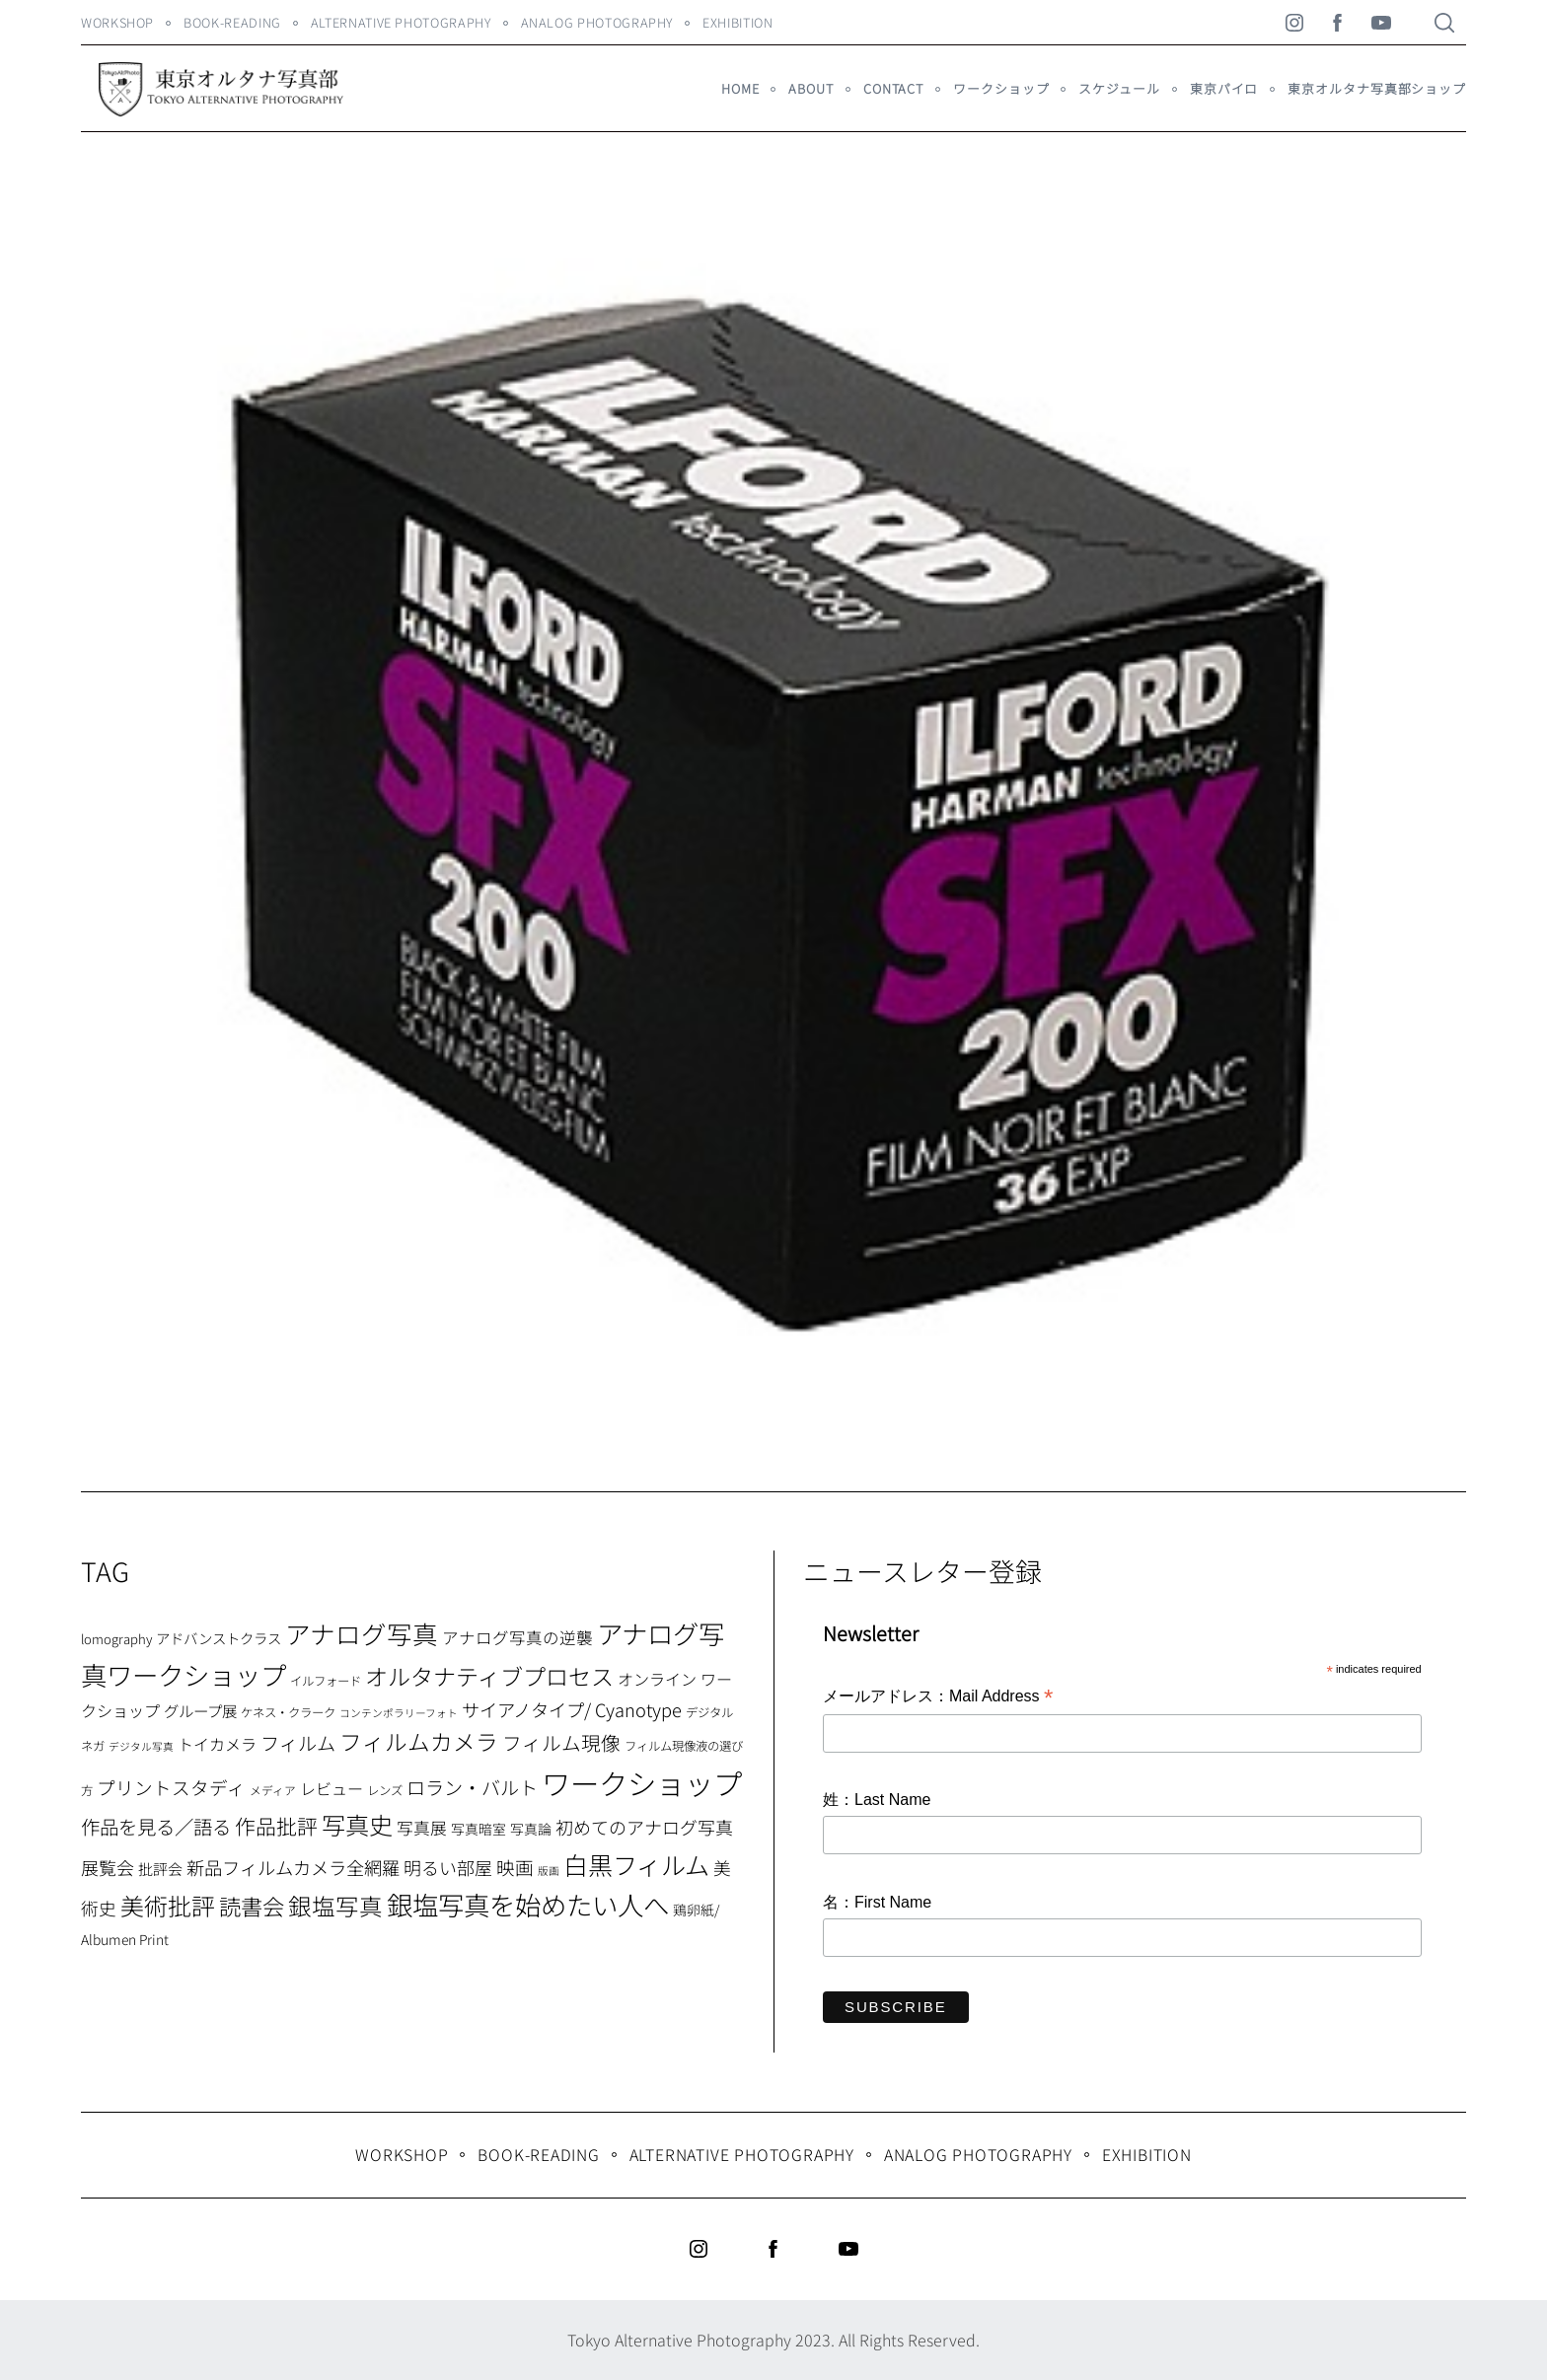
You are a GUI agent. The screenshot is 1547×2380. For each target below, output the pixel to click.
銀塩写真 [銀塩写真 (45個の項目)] (335, 1905)
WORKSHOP (117, 22)
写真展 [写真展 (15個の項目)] (422, 1827)
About (810, 88)
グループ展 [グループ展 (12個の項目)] (200, 1710)
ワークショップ (1001, 88)
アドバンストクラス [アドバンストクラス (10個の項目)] (218, 1637)
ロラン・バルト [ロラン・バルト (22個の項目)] (472, 1787)
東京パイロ (1224, 88)
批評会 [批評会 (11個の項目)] (160, 1868)
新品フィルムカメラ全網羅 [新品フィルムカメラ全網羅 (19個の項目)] (293, 1867)
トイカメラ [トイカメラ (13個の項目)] (217, 1744)
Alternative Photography (401, 22)
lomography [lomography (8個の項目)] (116, 1638)
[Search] (1444, 22)
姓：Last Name (876, 1799)
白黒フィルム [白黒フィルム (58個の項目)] (636, 1864)
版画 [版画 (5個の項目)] (548, 1870)
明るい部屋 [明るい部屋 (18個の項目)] (448, 1867)
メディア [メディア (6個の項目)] (273, 1789)
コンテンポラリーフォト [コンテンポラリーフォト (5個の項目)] (398, 1712)
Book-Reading (232, 22)
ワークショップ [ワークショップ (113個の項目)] (642, 1782)
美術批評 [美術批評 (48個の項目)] (167, 1905)
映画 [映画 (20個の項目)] (515, 1866)
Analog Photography (597, 22)
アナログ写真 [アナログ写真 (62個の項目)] (361, 1633)
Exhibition (737, 22)
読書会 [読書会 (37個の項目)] (251, 1905)
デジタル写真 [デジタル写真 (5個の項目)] (141, 1746)
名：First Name (877, 1902)
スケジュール (1118, 88)
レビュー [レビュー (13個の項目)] (331, 1788)
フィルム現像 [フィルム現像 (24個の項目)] (561, 1742)
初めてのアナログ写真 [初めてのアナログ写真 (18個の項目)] (644, 1826)
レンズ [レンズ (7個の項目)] (385, 1790)
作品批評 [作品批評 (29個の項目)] (276, 1825)
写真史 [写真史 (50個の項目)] (357, 1824)
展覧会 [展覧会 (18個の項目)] (107, 1867)
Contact (893, 88)
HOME (740, 88)
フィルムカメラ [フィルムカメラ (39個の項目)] (418, 1741)
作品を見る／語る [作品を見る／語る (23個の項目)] (156, 1826)
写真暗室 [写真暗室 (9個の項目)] (478, 1829)
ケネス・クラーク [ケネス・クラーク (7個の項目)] (288, 1712)
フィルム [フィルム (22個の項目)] (297, 1743)
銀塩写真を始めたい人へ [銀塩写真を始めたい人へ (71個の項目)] (528, 1904)
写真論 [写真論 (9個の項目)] (531, 1829)
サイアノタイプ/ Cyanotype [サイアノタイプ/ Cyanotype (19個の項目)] (572, 1709)
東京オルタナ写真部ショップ (1377, 88)
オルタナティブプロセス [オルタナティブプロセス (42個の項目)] (489, 1676)
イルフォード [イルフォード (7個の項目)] (325, 1681)
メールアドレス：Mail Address (938, 1697)
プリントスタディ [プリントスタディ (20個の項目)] (171, 1786)
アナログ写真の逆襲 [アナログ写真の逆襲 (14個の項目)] (517, 1637)
